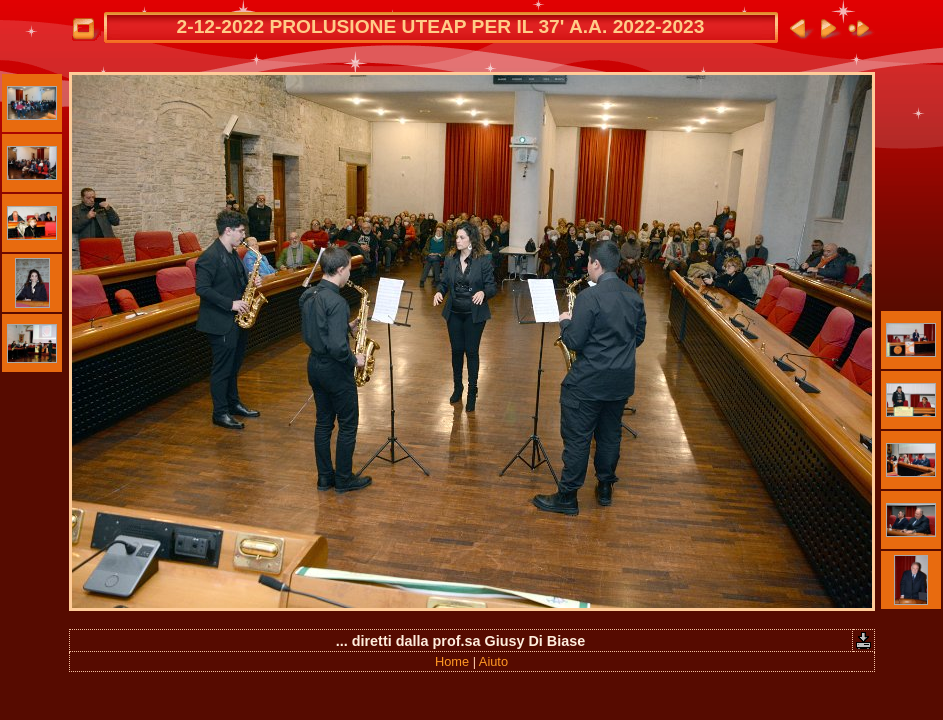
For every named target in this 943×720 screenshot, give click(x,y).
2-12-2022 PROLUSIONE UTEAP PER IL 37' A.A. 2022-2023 (441, 26)
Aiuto (493, 661)
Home (452, 661)
